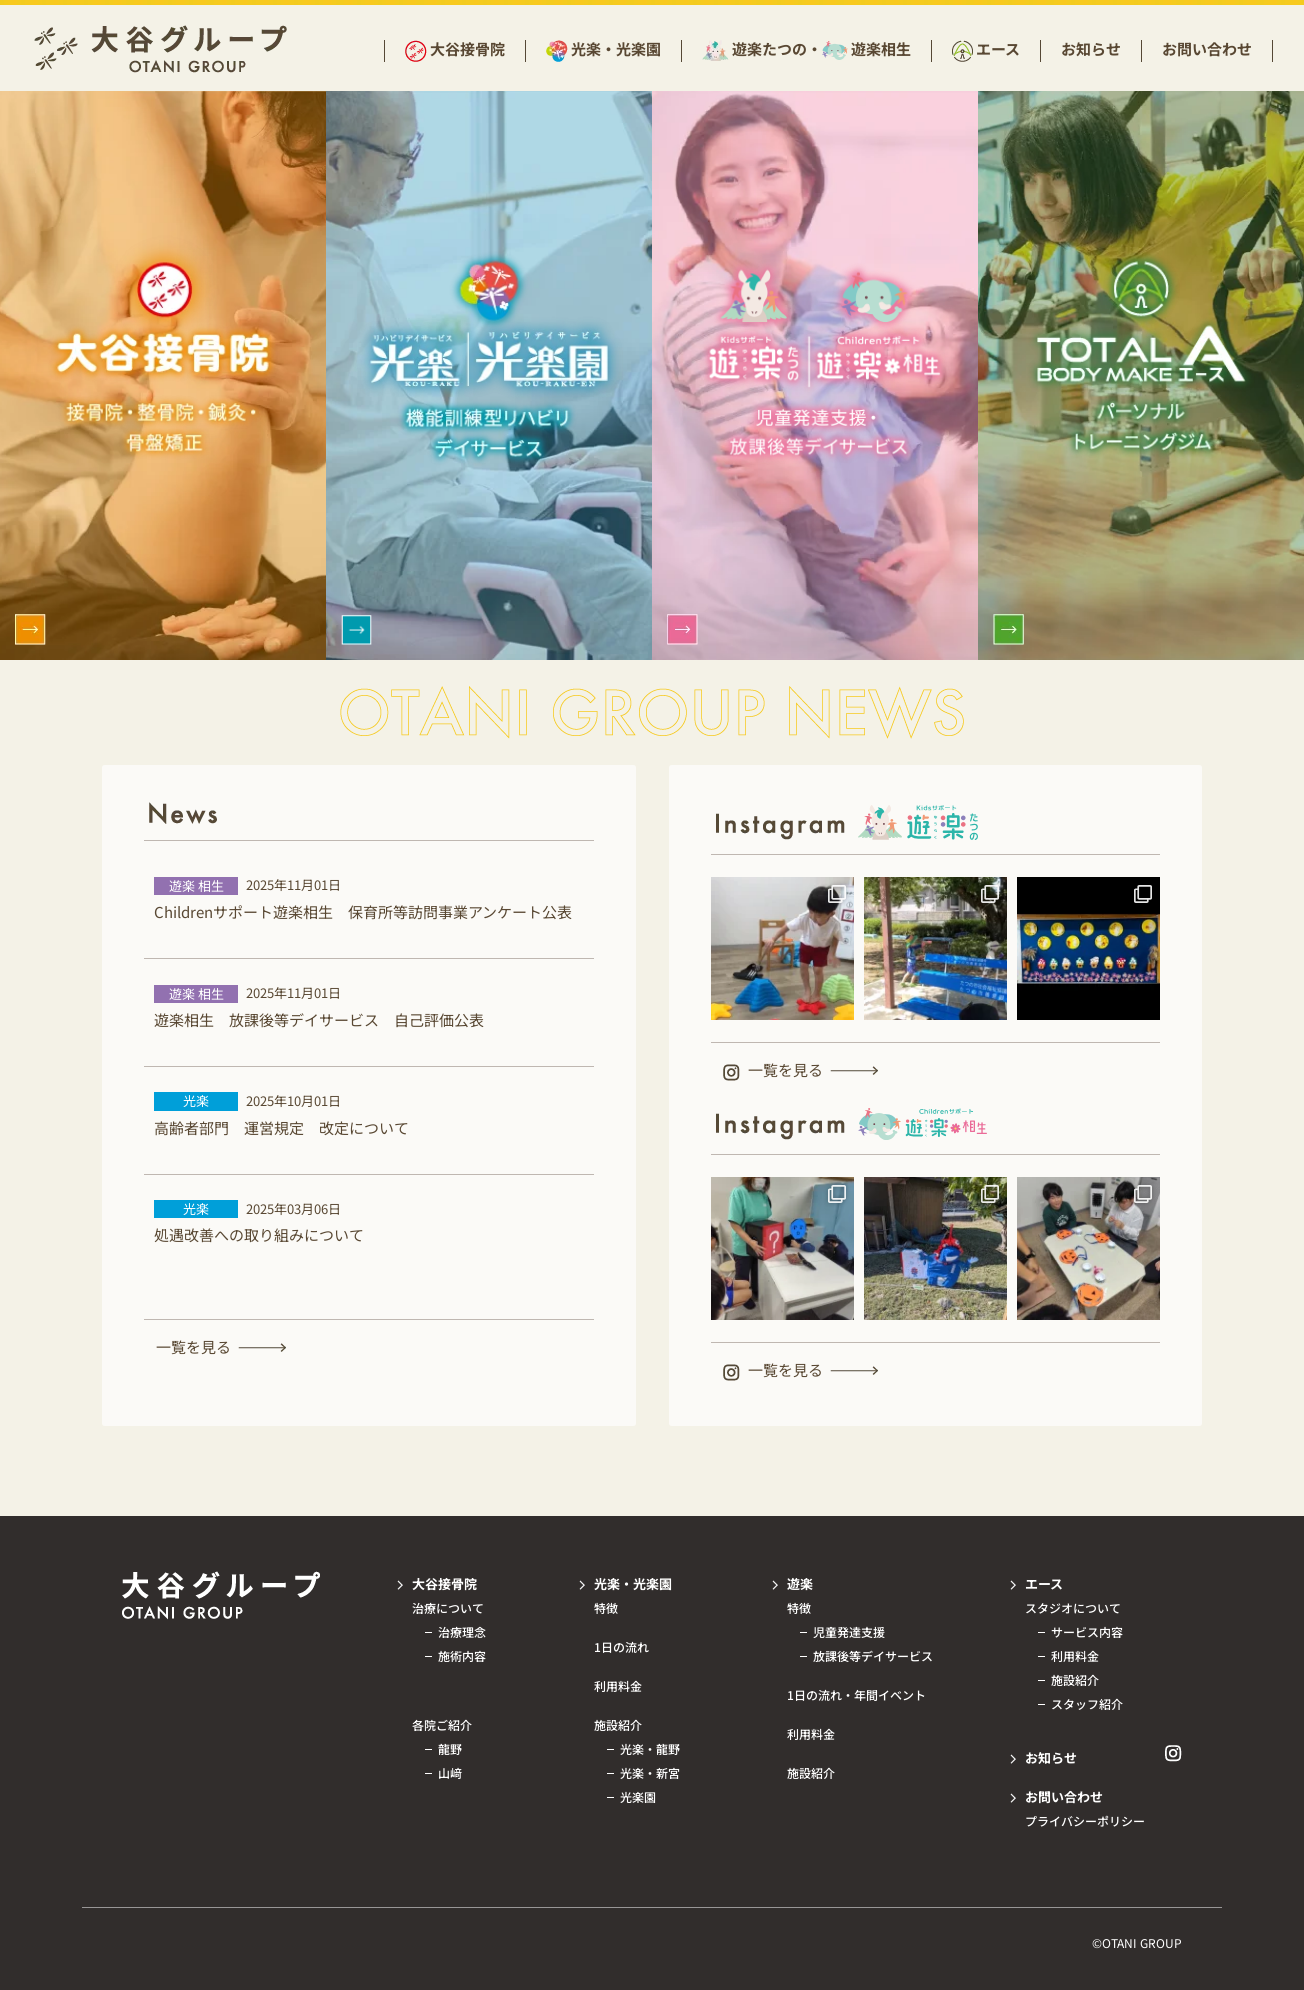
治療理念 (462, 1632)
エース (998, 49)
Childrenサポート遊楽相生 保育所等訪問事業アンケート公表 (363, 911)
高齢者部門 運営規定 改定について (281, 1127)
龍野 (450, 1749)
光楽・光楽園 (616, 49)
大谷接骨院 (467, 49)
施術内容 (462, 1656)
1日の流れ (621, 1647)
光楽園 (638, 1797)
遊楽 (800, 1584)
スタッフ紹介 (1087, 1704)
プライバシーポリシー (1085, 1821)
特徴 (606, 1608)
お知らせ (1091, 49)
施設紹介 (618, 1725)
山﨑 (450, 1773)
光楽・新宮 (650, 1773)
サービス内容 (1087, 1632)
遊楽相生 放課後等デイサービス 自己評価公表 (319, 1019)
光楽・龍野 (650, 1749)
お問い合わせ (1207, 49)
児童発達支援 (849, 1632)
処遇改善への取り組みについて (259, 1234)
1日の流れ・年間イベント (856, 1695)
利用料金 (618, 1686)
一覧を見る (193, 1346)
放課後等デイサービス (873, 1656)
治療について (448, 1608)
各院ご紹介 (442, 1725)
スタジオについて (1073, 1608)
